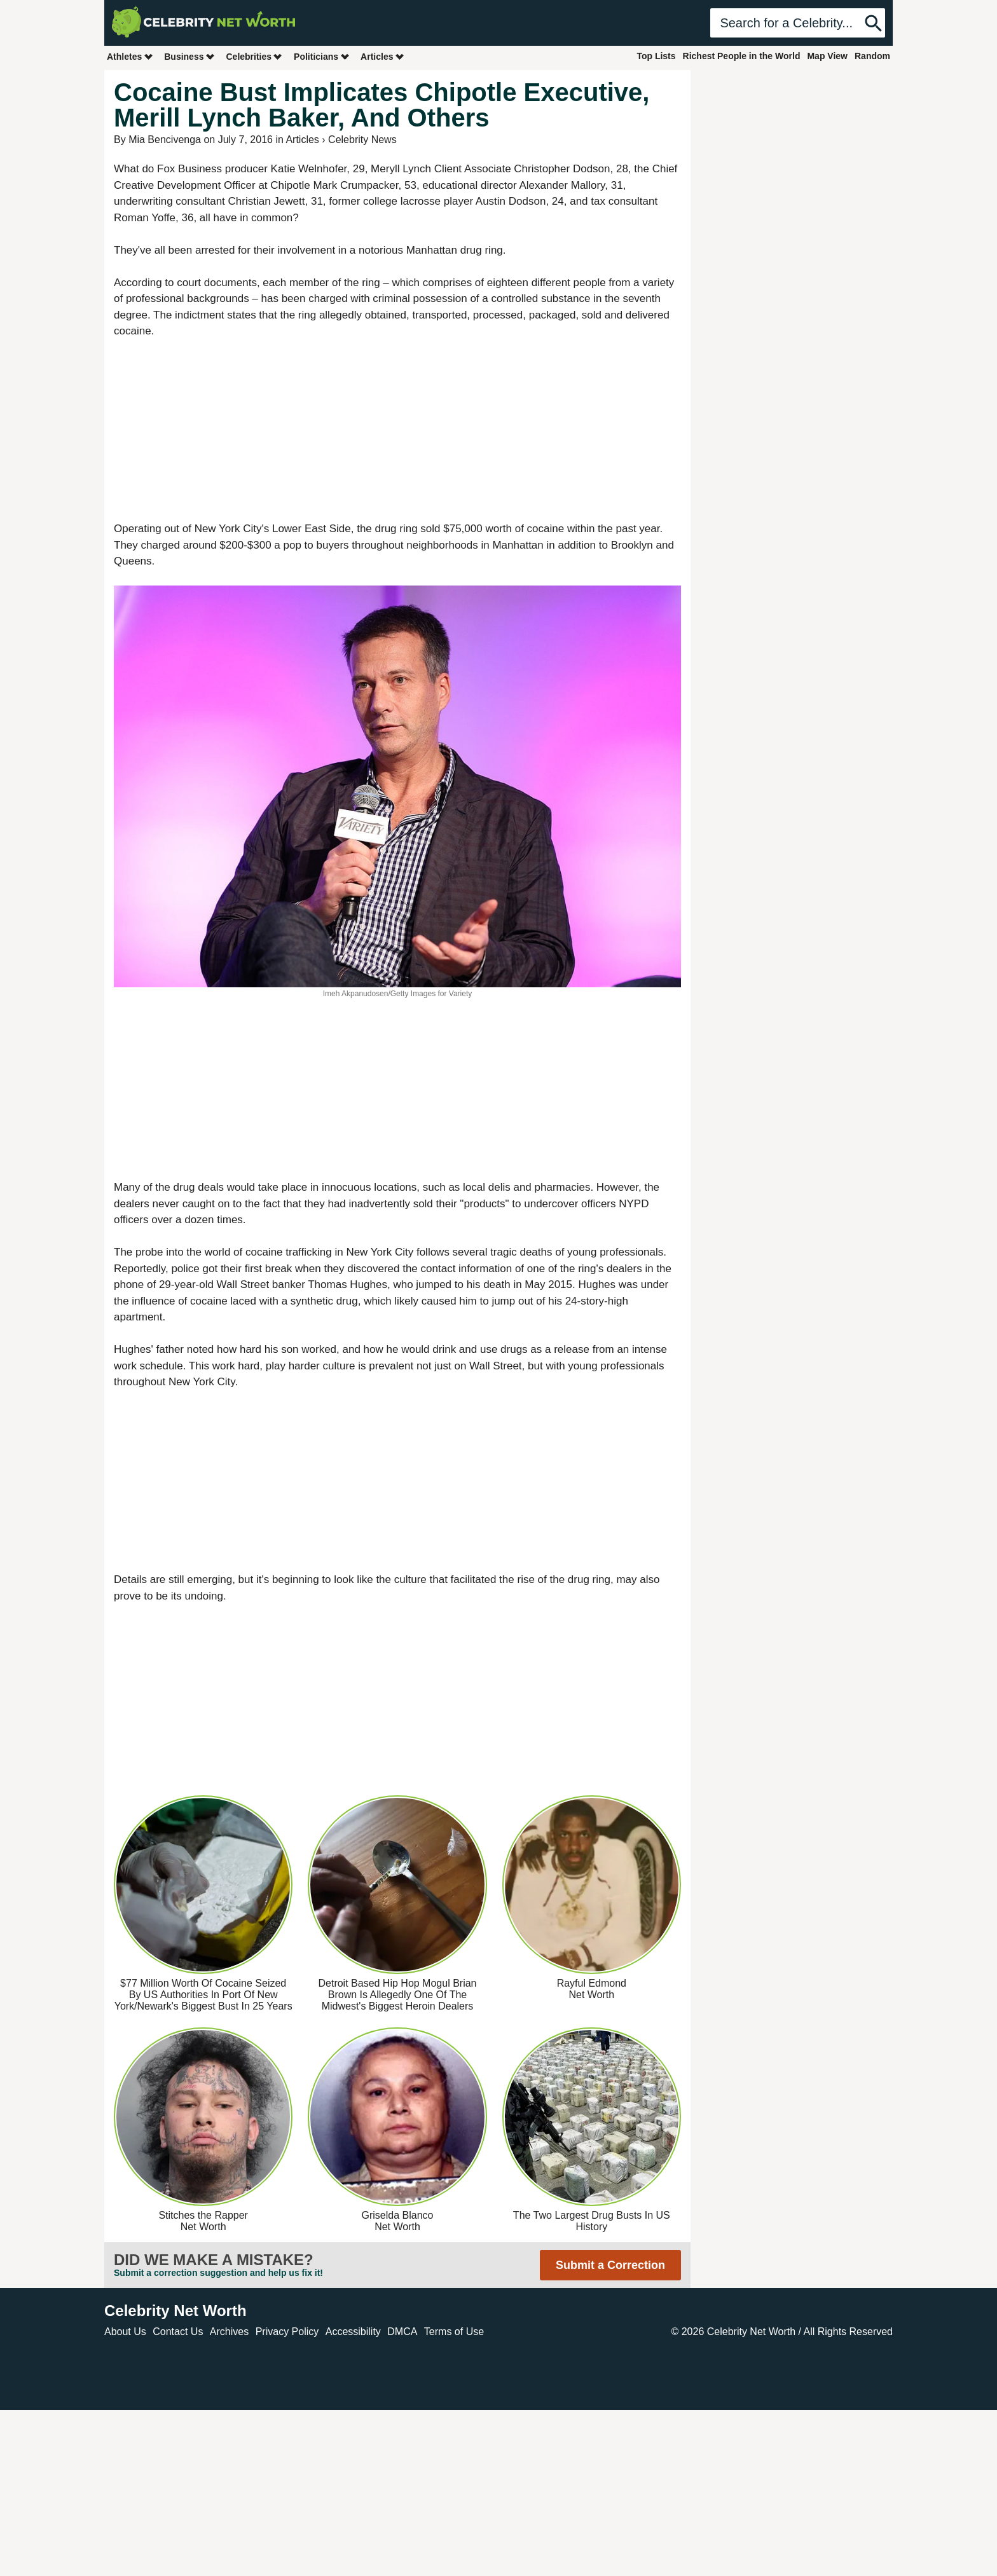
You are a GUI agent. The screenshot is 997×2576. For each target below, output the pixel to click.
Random (872, 56)
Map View (827, 56)
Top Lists (655, 56)
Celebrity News (362, 139)
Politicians (322, 56)
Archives (229, 2331)
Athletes (130, 56)
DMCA (402, 2331)
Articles (382, 56)
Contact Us (178, 2331)
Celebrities (254, 56)
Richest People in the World (742, 56)
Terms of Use (454, 2331)
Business (189, 56)
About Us (125, 2331)
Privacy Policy (287, 2331)
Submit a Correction (610, 2265)
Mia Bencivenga (164, 139)
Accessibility (353, 2331)
